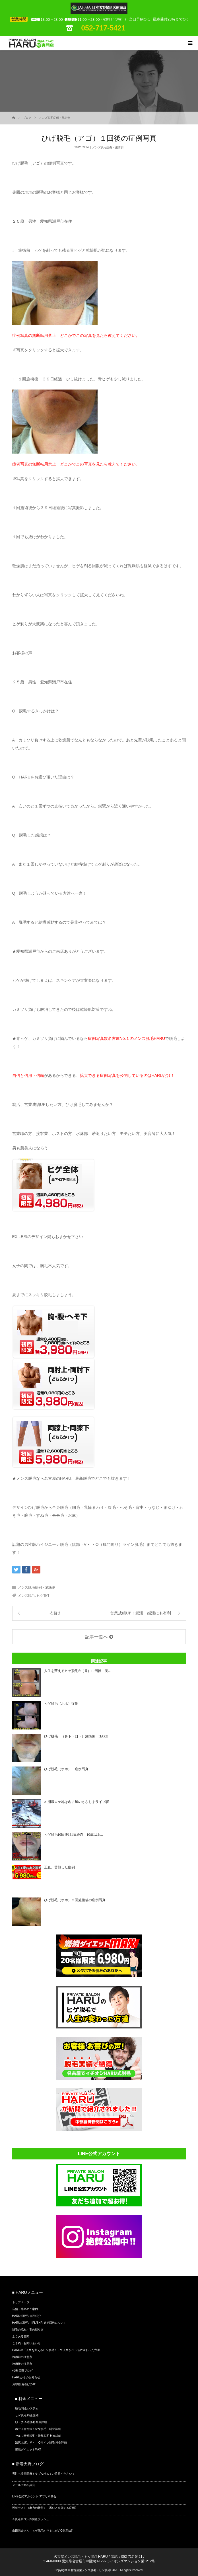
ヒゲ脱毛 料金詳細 (27, 2415)
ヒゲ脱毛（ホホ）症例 (61, 1704)
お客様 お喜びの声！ (25, 2384)
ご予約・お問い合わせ (26, 2343)
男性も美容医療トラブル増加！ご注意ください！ (43, 2473)
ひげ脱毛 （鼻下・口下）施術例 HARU (76, 1736)
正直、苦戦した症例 (59, 1867)
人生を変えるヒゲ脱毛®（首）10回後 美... (77, 1671)
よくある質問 (20, 2336)
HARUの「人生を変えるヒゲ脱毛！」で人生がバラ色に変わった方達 (56, 2350)
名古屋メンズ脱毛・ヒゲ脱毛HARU (81, 2556)
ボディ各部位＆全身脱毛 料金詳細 (38, 2429)
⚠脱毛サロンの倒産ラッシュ (30, 2519)
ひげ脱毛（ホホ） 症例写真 (66, 1769)
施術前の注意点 (22, 2356)
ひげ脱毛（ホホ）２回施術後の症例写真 (75, 1900)
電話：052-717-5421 (127, 2556)
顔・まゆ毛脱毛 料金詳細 (31, 2422)
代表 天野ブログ (22, 2370)
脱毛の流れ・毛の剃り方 (28, 2329)
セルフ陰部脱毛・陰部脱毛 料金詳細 (38, 2435)
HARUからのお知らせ (26, 2377)
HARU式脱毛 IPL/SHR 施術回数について (39, 2322)
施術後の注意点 (22, 2363)
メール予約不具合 (23, 2485)
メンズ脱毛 (26, 1596)
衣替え (55, 1613)
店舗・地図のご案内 (25, 2309)
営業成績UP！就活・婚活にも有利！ (142, 1613)
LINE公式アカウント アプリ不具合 (34, 2496)
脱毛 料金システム (27, 2408)
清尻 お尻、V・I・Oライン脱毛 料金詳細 (41, 2442)
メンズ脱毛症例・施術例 (54, 117)
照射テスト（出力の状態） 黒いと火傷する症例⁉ (44, 2507)
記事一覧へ (96, 1636)
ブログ (27, 117)
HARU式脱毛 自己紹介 (26, 2315)
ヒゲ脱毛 (43, 1596)
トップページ (20, 2302)
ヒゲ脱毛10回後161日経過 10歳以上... (73, 1835)
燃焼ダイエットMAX (28, 2449)
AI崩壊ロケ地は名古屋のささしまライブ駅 (76, 1802)
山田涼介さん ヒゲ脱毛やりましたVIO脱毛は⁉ (42, 2530)
